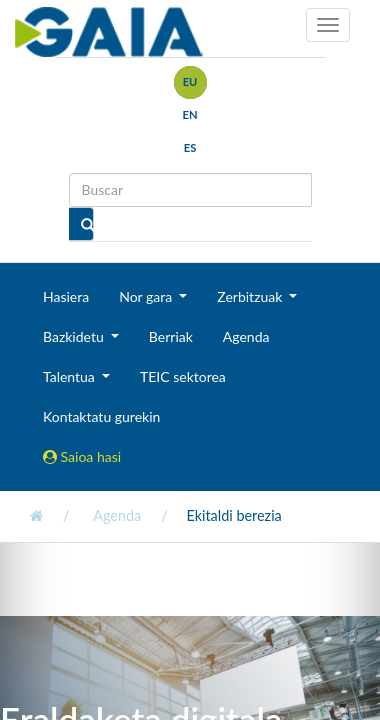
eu (190, 81)
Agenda (246, 336)
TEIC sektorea (183, 376)
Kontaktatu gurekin (101, 416)
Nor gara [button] (147, 296)
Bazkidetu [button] (75, 336)
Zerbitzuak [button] (251, 296)
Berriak (171, 336)
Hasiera (66, 296)
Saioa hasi (82, 456)
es (190, 147)
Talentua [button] (70, 376)
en (189, 114)
